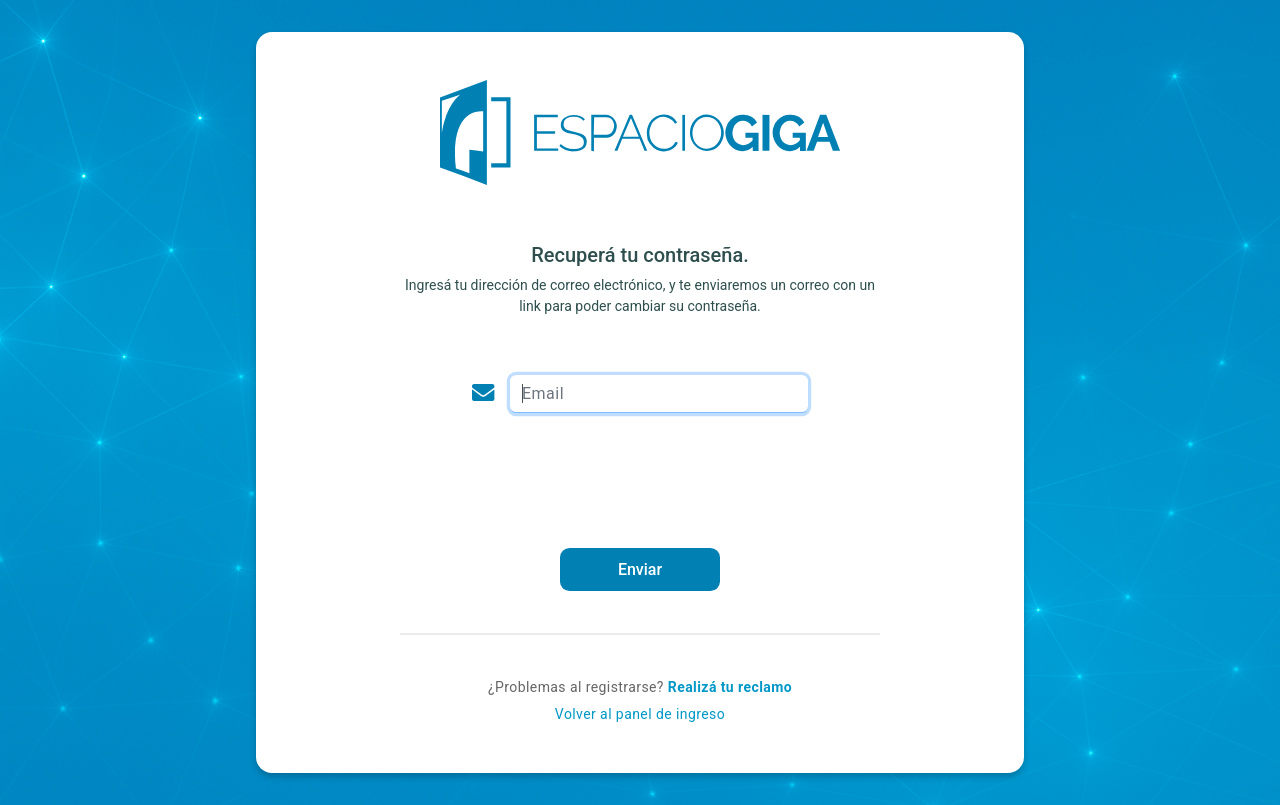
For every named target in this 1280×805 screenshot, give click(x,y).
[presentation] (640, 480)
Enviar (640, 569)
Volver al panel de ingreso (640, 714)
